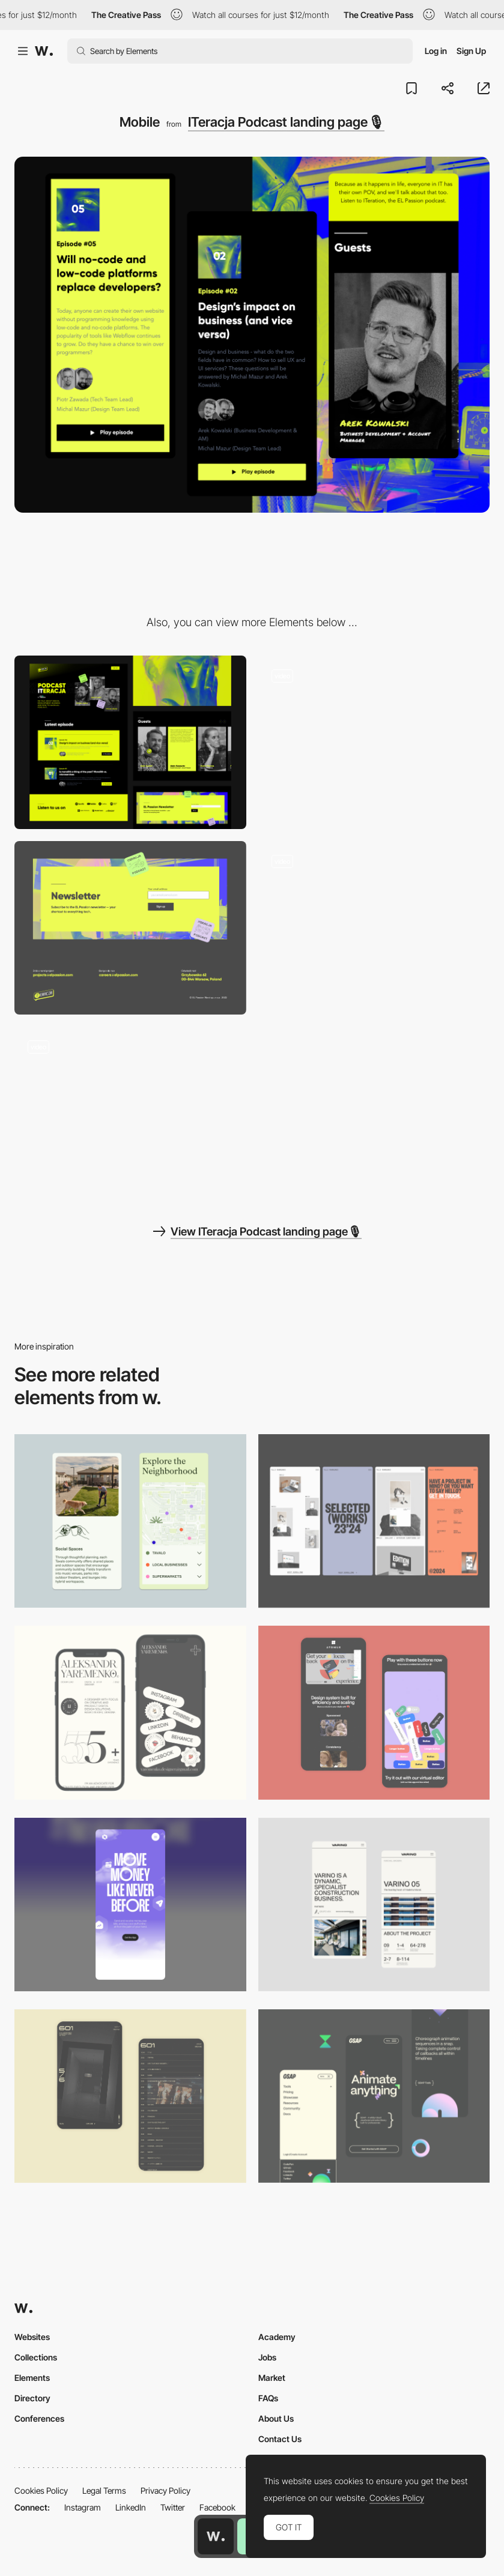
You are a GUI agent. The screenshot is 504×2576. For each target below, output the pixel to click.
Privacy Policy (165, 2490)
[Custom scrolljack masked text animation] (130, 1113)
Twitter (172, 2507)
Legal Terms (104, 2490)
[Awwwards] (44, 51)
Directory (32, 2398)
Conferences (39, 2418)
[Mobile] (374, 1521)
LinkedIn (130, 2507)
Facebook (217, 2507)
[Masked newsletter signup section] (130, 928)
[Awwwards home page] (216, 2536)
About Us (276, 2418)
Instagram (82, 2507)
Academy (277, 2337)
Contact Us (280, 2439)
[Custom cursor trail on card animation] (374, 928)
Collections (35, 2357)
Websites (32, 2337)
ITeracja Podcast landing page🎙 (286, 121)
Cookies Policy (41, 2490)
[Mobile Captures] (374, 1712)
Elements (32, 2377)
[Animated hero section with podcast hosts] (374, 742)
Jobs (267, 2357)
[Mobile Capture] (130, 2096)
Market (271, 2377)
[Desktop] (130, 742)
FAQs (268, 2398)
